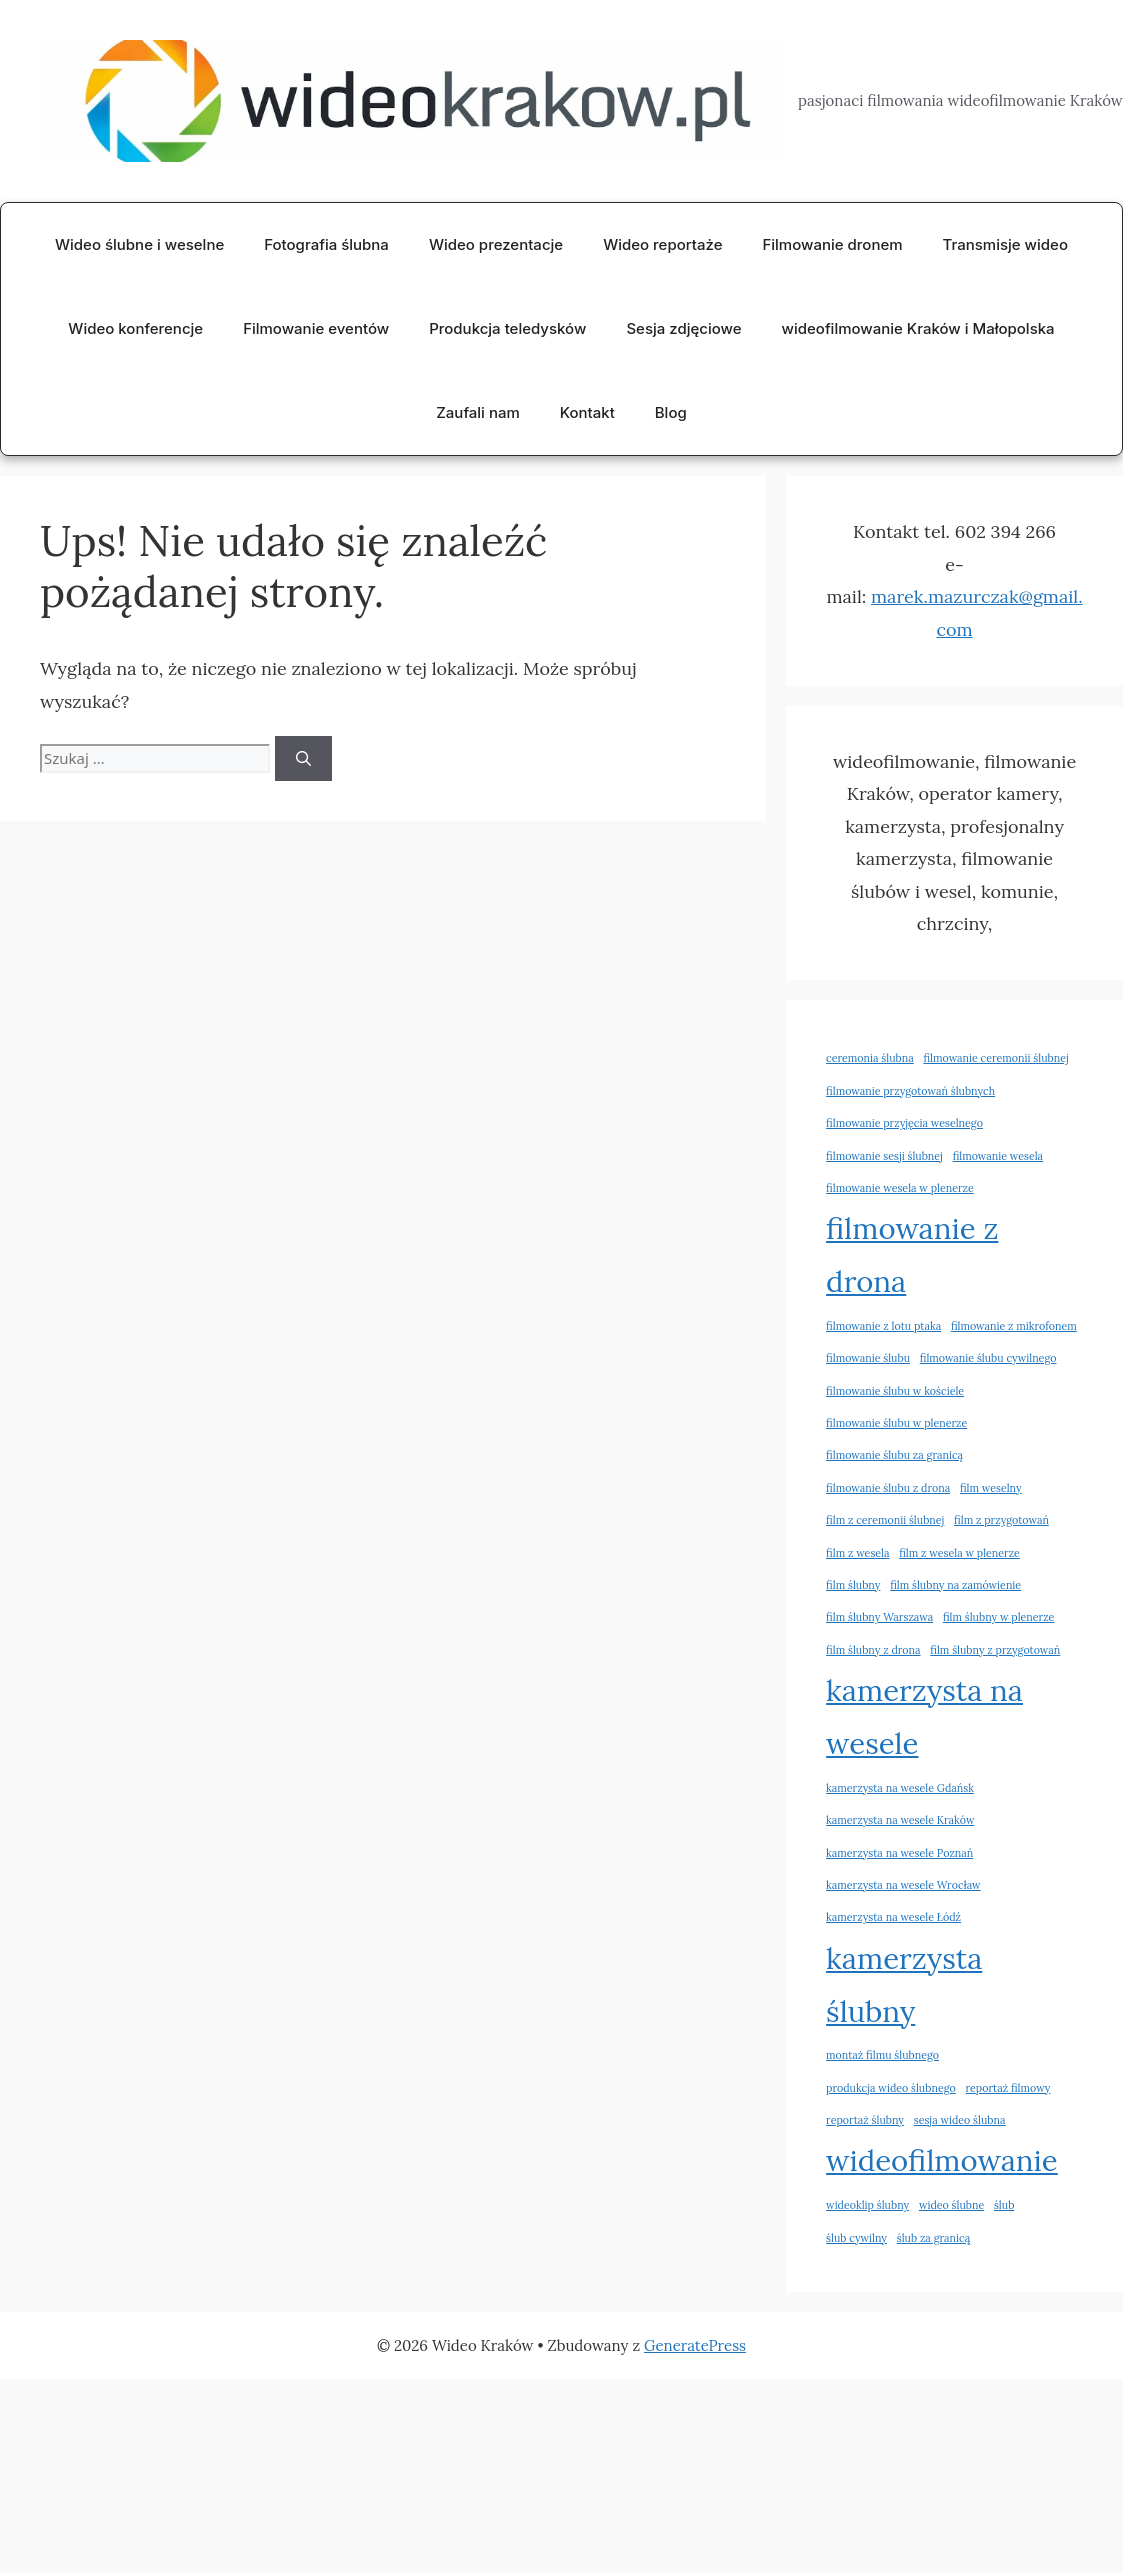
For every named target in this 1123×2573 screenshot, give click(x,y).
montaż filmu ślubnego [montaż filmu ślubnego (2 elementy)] (882, 2055)
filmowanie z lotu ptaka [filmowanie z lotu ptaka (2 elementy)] (883, 1326)
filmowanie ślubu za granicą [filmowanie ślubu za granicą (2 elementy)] (894, 1455)
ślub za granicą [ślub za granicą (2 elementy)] (934, 2238)
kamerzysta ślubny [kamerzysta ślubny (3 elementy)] (904, 1984)
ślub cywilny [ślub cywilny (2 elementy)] (856, 2238)
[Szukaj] (303, 758)
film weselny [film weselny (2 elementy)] (991, 1488)
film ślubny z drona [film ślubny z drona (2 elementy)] (873, 1650)
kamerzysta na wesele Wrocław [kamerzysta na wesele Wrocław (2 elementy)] (903, 1885)
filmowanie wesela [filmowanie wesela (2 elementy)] (998, 1156)
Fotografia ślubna (326, 244)
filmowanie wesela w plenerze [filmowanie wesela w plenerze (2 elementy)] (900, 1188)
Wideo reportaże (662, 244)
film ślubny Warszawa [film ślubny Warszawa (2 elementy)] (879, 1617)
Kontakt (587, 412)
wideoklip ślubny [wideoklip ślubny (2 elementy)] (867, 2205)
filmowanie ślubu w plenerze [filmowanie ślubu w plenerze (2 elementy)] (896, 1423)
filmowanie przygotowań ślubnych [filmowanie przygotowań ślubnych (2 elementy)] (910, 1091)
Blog (671, 412)
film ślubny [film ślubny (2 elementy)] (853, 1585)
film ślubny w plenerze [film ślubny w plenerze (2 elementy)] (998, 1617)
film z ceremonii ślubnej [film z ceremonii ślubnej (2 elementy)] (885, 1520)
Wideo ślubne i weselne (139, 244)
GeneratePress (695, 2345)
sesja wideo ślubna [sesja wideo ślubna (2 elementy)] (960, 2120)
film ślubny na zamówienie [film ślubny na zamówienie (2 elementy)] (955, 1585)
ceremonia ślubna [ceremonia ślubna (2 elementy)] (870, 1058)
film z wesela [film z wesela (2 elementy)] (857, 1553)
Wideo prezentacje (496, 244)
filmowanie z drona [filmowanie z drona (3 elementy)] (912, 1254)
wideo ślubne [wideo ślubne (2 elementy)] (951, 2205)
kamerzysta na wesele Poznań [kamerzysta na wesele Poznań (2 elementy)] (899, 1853)
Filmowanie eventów (316, 328)
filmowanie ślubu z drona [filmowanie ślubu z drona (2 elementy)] (888, 1488)
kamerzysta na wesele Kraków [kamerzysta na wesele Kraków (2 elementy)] (900, 1820)
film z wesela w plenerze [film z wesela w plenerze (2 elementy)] (959, 1553)
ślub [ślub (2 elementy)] (1004, 2205)
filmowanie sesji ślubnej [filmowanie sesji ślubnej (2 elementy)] (884, 1156)
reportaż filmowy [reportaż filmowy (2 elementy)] (1007, 2088)
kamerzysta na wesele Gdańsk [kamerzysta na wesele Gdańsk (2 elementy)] (900, 1788)
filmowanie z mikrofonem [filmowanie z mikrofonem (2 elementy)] (1014, 1326)
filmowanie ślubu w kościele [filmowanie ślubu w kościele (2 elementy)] (895, 1391)
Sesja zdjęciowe (683, 328)
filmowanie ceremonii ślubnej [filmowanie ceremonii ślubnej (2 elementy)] (995, 1058)
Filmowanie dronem (832, 244)
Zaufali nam (478, 412)
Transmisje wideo (1005, 244)
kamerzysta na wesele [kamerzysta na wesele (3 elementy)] (924, 1716)
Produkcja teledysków (507, 328)
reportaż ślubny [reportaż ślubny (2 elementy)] (865, 2120)
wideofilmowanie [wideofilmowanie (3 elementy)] (942, 2160)
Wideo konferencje (135, 328)
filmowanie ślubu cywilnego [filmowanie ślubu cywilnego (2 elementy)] (988, 1358)
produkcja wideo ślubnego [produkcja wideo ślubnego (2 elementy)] (891, 2088)
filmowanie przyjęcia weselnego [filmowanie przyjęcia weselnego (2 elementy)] (904, 1123)
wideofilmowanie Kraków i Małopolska (918, 328)
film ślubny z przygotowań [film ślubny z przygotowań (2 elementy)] (995, 1650)
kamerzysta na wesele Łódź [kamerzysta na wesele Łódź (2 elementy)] (893, 1917)
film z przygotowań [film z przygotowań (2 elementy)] (1001, 1520)
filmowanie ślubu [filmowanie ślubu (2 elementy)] (868, 1358)
